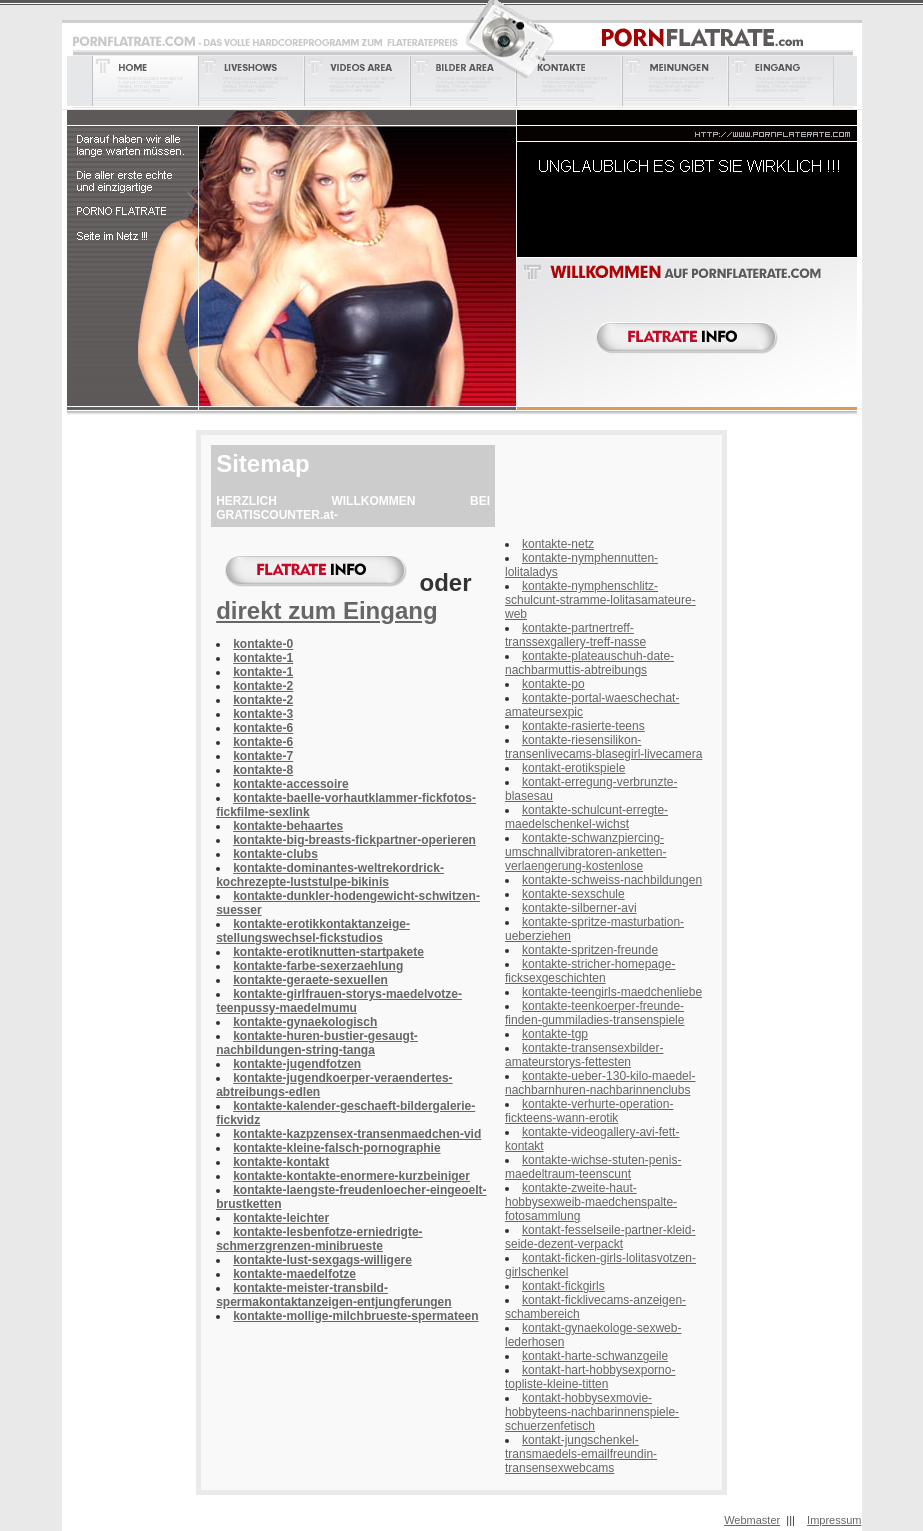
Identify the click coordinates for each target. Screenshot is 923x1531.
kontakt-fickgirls (563, 1286)
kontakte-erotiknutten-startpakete (328, 952)
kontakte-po (553, 684)
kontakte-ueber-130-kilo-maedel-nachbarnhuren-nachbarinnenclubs (600, 1083)
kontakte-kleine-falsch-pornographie (336, 1148)
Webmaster (752, 1520)
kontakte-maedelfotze (294, 1274)
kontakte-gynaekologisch (305, 1022)
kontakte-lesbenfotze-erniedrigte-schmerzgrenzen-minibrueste (319, 1239)
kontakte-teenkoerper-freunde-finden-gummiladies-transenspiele (594, 1013)
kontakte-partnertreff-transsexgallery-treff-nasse (575, 635)
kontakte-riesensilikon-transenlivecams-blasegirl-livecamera (603, 747)
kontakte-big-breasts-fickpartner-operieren (354, 840)
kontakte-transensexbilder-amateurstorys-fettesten (584, 1055)
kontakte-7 (263, 756)
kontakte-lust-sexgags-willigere (322, 1260)
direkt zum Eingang (326, 610)
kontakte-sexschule (573, 894)
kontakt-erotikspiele (573, 768)
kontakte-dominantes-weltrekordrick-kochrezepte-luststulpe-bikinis (330, 875)
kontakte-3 (263, 714)
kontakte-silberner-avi (579, 908)
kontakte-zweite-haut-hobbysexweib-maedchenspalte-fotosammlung (591, 1202)
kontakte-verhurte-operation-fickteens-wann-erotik (589, 1111)
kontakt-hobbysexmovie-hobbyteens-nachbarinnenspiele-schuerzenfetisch (592, 1412)
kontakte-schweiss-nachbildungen (612, 880)
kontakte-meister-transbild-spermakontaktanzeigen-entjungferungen (333, 1295)
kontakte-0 (263, 644)
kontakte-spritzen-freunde (590, 950)
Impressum (834, 1520)
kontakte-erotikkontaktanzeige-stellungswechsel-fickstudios (313, 931)
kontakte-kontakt (281, 1162)
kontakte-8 (263, 770)
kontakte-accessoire (290, 784)
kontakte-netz (558, 544)
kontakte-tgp (555, 1034)
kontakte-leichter (281, 1218)
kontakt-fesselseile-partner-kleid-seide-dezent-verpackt (600, 1237)
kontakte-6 (263, 728)
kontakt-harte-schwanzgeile (595, 1356)
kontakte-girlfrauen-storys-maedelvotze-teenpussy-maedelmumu (339, 1001)
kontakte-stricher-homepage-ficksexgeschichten (590, 971)
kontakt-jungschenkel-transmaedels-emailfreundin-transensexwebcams (581, 1454)
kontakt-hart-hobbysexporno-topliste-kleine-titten (590, 1377)
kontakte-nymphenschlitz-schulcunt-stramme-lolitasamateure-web (600, 600)
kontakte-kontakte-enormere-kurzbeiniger (351, 1176)
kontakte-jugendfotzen (297, 1064)
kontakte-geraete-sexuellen (310, 980)
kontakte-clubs (275, 854)
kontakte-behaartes (288, 826)
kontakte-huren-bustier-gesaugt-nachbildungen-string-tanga (317, 1043)
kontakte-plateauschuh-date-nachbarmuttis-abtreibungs (589, 663)
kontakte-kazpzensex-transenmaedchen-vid (357, 1134)
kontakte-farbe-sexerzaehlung (318, 966)
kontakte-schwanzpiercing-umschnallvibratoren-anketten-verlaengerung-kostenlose (585, 852)
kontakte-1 (263, 658)
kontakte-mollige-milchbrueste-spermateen (355, 1316)
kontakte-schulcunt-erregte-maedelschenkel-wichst (586, 817)
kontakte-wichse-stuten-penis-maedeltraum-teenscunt (593, 1167)
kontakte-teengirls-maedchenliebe (612, 992)
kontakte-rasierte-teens (583, 726)
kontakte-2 (263, 686)
